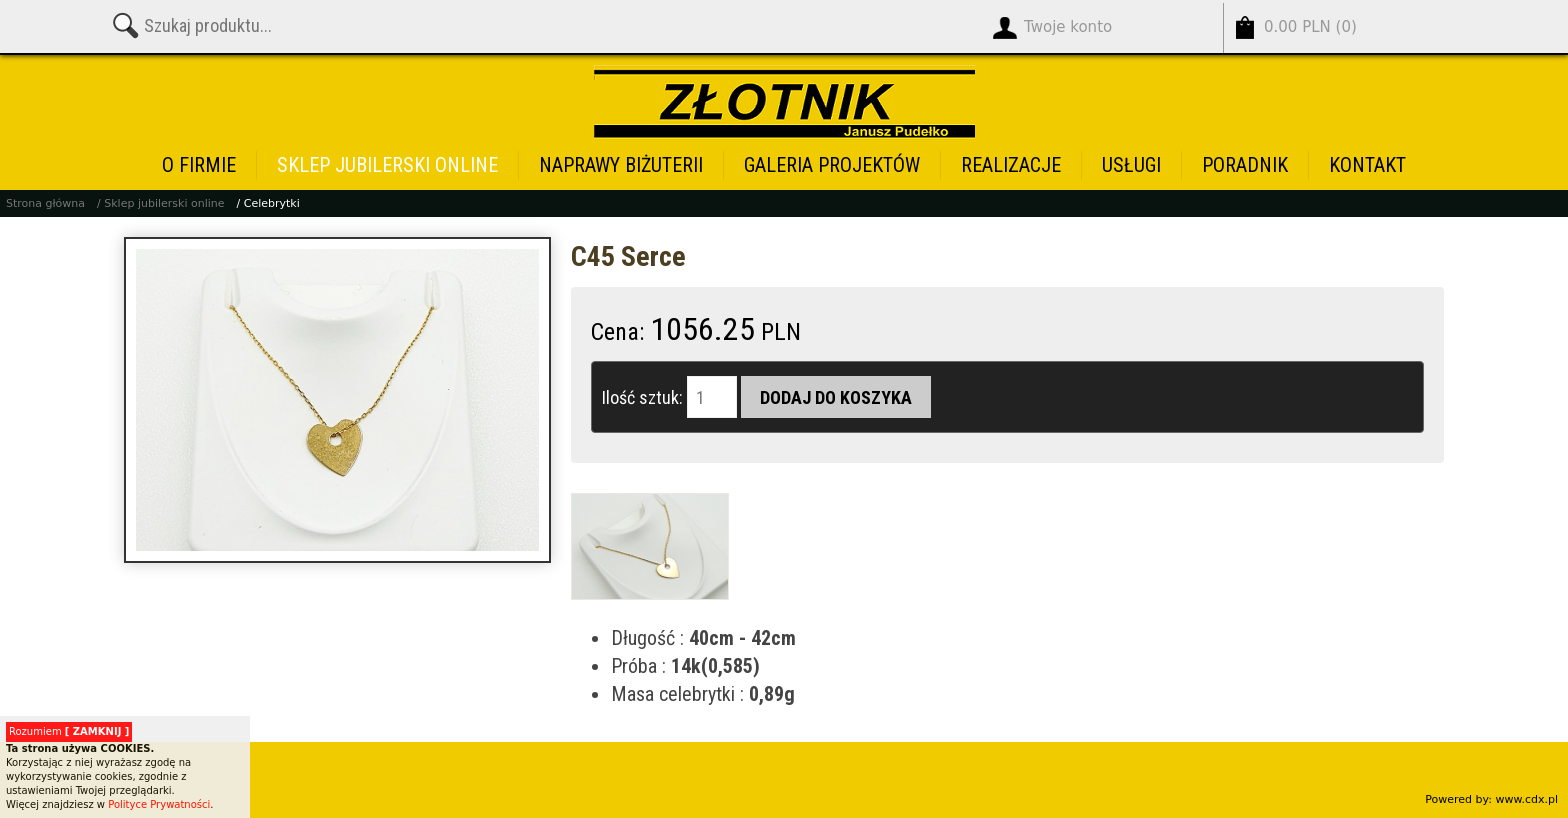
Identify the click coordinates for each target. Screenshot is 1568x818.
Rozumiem (69, 731)
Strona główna (45, 203)
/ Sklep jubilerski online (160, 203)
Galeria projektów (832, 165)
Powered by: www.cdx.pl (1491, 799)
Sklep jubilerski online (387, 165)
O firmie (199, 165)
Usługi (1131, 165)
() (1310, 27)
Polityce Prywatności (159, 804)
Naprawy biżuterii (621, 165)
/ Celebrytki (268, 203)
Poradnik (1245, 165)
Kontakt (1367, 165)
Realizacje (1011, 165)
